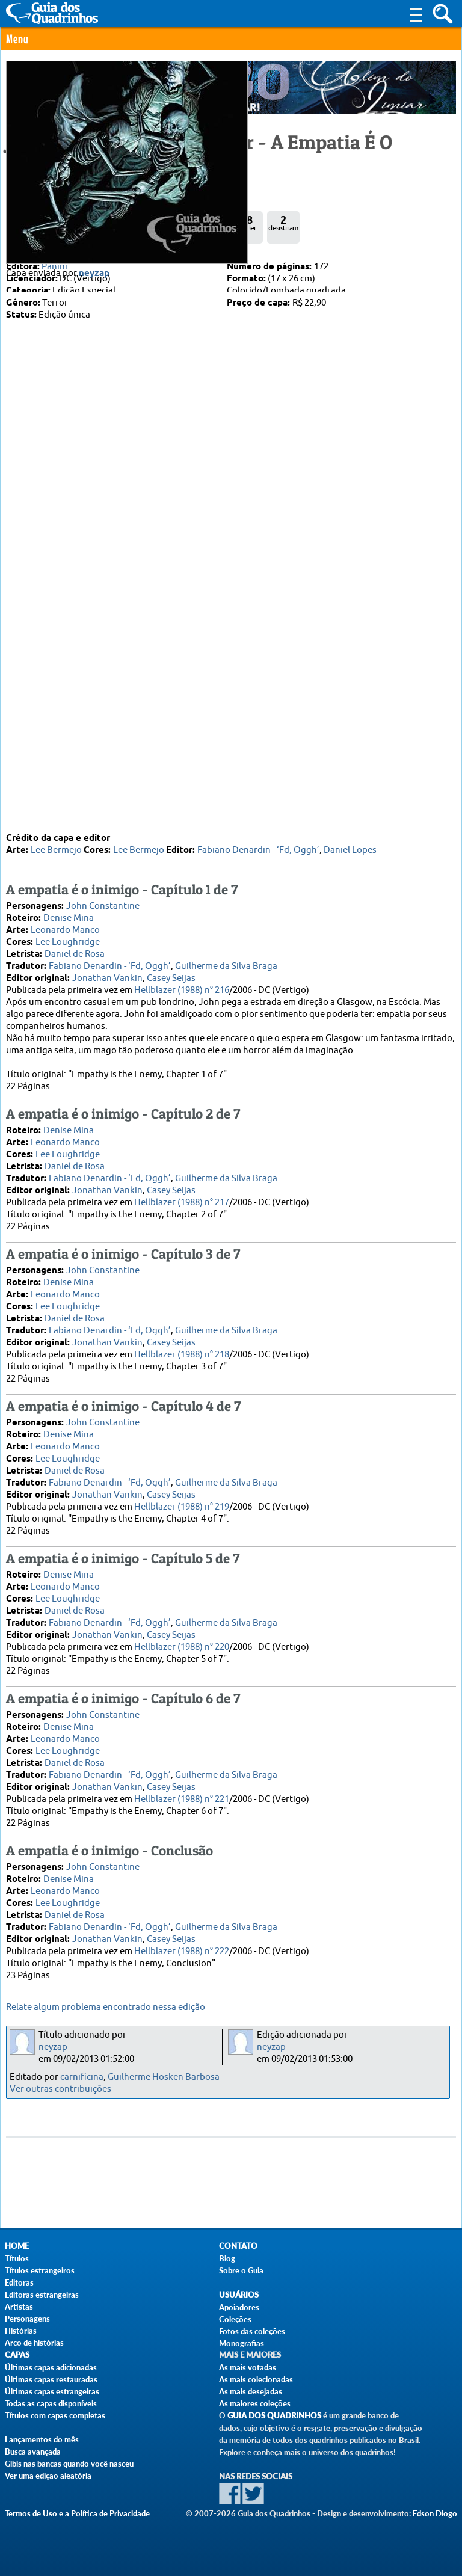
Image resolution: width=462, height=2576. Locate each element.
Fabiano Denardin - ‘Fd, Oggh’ (258, 849)
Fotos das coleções (252, 2331)
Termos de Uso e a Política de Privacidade (77, 2513)
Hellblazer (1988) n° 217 (181, 1201)
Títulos (17, 2258)
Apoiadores (239, 2307)
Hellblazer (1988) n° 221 (181, 1798)
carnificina (81, 2077)
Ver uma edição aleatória (48, 2475)
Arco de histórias (34, 2342)
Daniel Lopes (350, 849)
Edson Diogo (435, 2513)
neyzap (94, 798)
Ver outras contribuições (60, 2089)
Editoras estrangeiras (42, 2294)
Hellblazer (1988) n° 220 (181, 1646)
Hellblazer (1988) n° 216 (181, 989)
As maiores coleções (255, 2403)
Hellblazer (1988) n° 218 (181, 1353)
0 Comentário (47, 183)
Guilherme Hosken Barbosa (164, 2077)
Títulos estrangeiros (40, 2270)
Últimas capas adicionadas (51, 2367)
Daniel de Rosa (75, 953)
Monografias (241, 2343)
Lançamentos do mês (42, 2439)
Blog (227, 2258)
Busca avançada (33, 2451)
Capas (17, 2354)
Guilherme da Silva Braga (226, 965)
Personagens (27, 2318)
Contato (238, 2246)
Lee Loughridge (67, 941)
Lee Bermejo (56, 849)
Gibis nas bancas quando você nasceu (69, 2463)
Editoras (19, 2282)
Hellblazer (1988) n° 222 (181, 1950)
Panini (54, 266)
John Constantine (103, 905)
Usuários (239, 2294)
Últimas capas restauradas (51, 2379)
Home (17, 2246)
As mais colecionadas (256, 2379)
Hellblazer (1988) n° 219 (181, 1505)
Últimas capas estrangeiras (52, 2391)
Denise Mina (68, 917)
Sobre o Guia (241, 2270)
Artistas (19, 2306)
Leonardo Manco (65, 929)
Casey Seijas (171, 977)
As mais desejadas (250, 2391)
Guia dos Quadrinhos (274, 2415)
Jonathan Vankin (107, 977)
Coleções (235, 2319)
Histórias (21, 2330)
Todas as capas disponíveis (51, 2403)
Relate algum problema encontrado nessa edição (105, 2007)
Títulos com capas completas (55, 2415)
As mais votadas (247, 2367)
